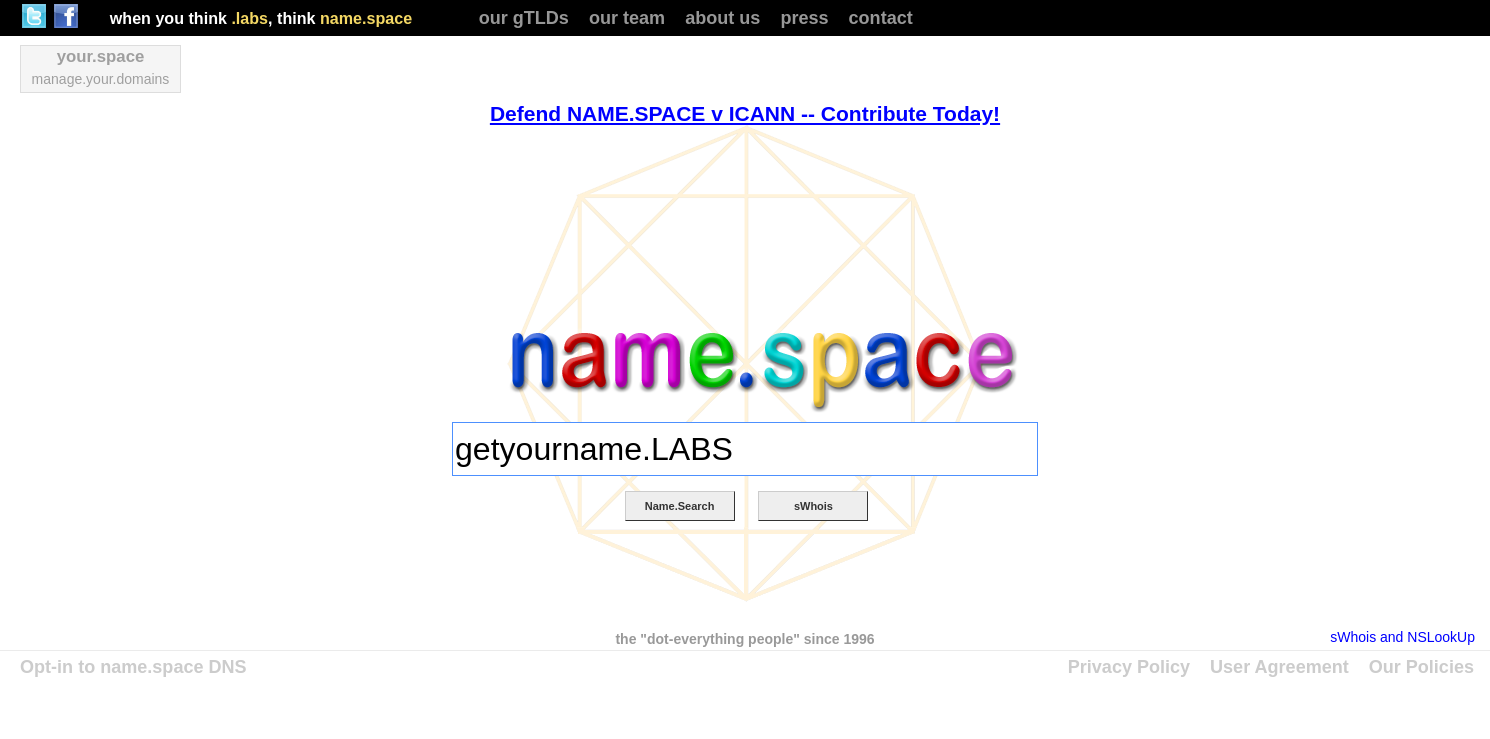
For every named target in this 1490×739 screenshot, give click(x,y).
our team (627, 18)
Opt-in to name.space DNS (133, 667)
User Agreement (1279, 667)
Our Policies (1421, 667)
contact (881, 18)
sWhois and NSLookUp (1402, 637)
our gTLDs (524, 18)
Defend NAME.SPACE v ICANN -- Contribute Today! (745, 113)
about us (722, 18)
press (804, 18)
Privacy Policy (1129, 667)
